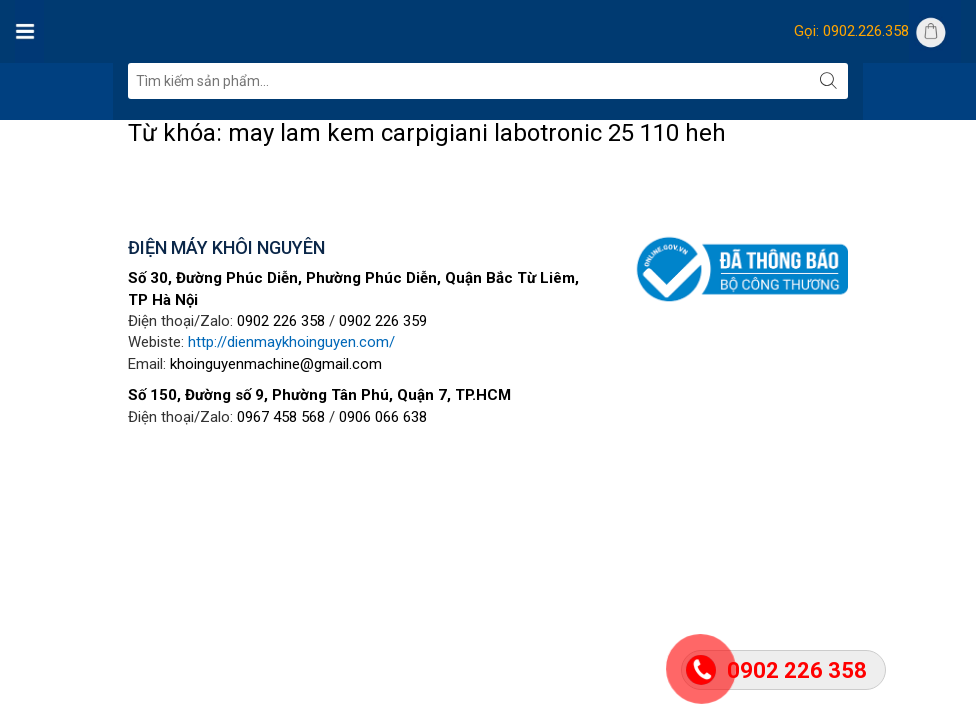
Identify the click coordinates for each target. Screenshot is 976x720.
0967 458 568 (281, 417)
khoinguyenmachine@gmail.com (276, 364)
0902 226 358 (281, 321)
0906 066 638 (383, 417)
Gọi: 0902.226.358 (851, 31)
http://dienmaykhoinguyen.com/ (291, 342)
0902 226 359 (383, 321)
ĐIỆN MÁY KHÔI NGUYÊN (226, 247)
